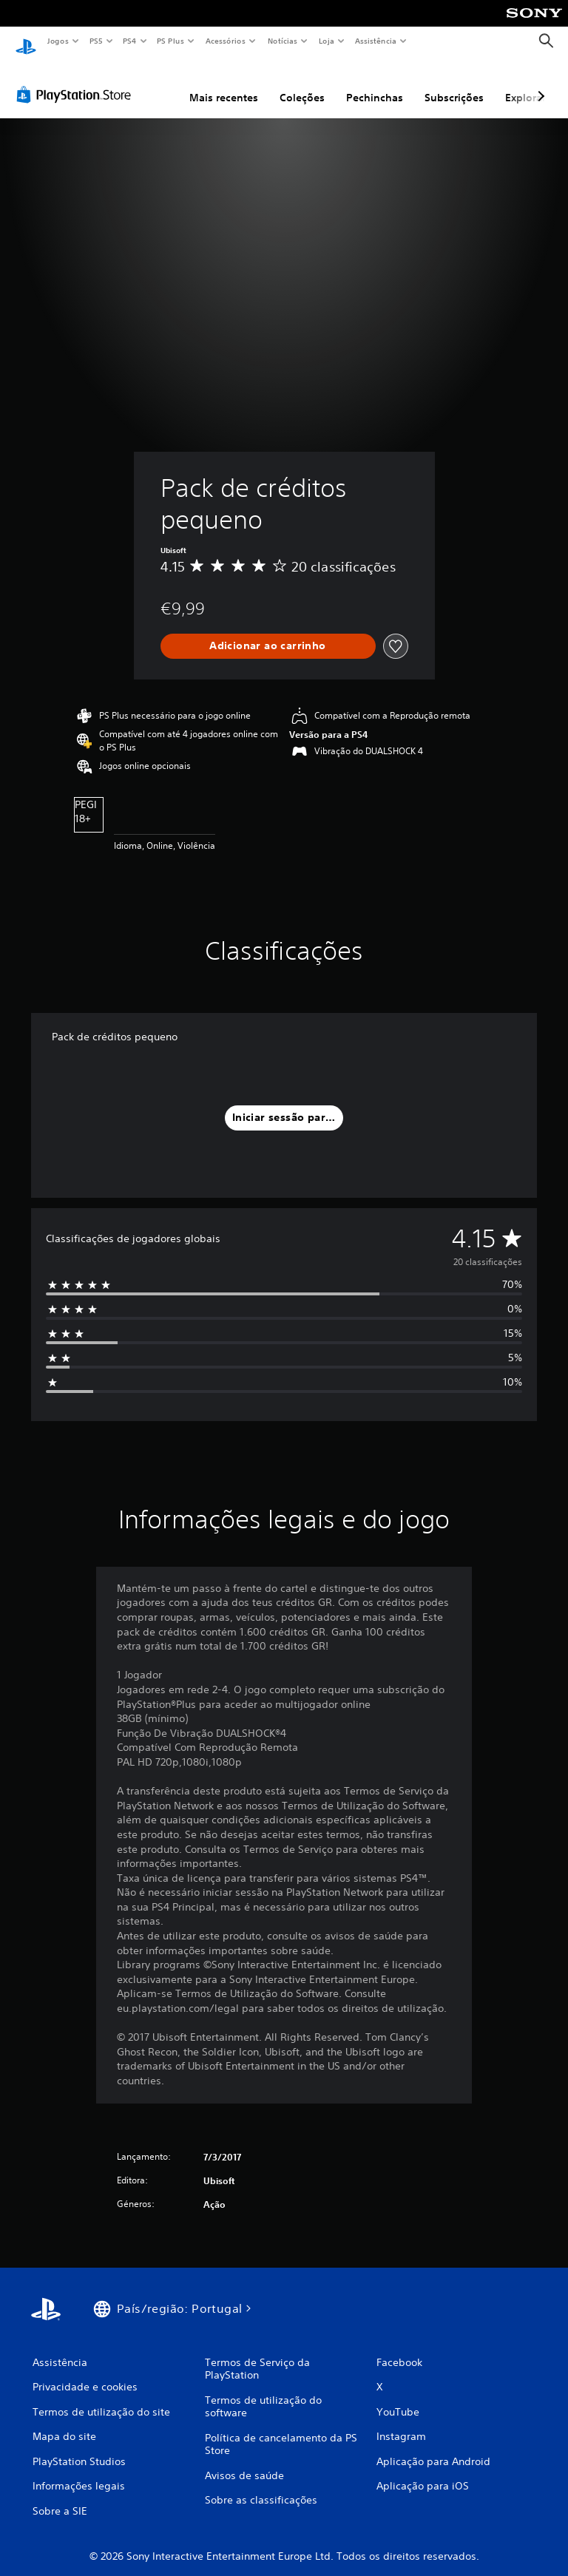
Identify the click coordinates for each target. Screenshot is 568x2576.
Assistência (375, 40)
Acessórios (225, 40)
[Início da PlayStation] (25, 41)
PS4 (129, 40)
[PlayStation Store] (77, 80)
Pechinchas (374, 83)
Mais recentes (223, 83)
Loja (327, 40)
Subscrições (454, 83)
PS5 (96, 40)
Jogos (57, 40)
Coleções (302, 83)
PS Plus (171, 40)
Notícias (282, 40)
